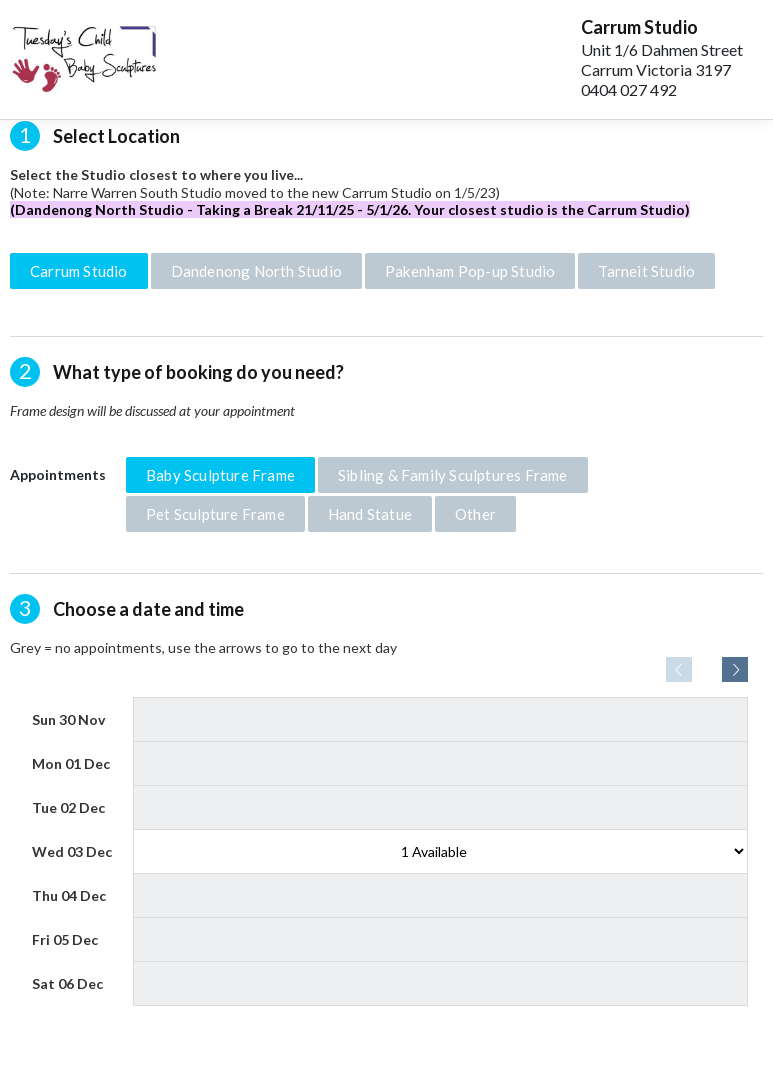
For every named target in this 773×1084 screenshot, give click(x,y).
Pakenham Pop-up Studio (470, 271)
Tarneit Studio (646, 271)
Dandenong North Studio (256, 271)
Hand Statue (370, 514)
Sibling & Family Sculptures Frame (453, 475)
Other (475, 514)
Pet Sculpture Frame (215, 514)
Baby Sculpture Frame (220, 475)
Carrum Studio (79, 271)
